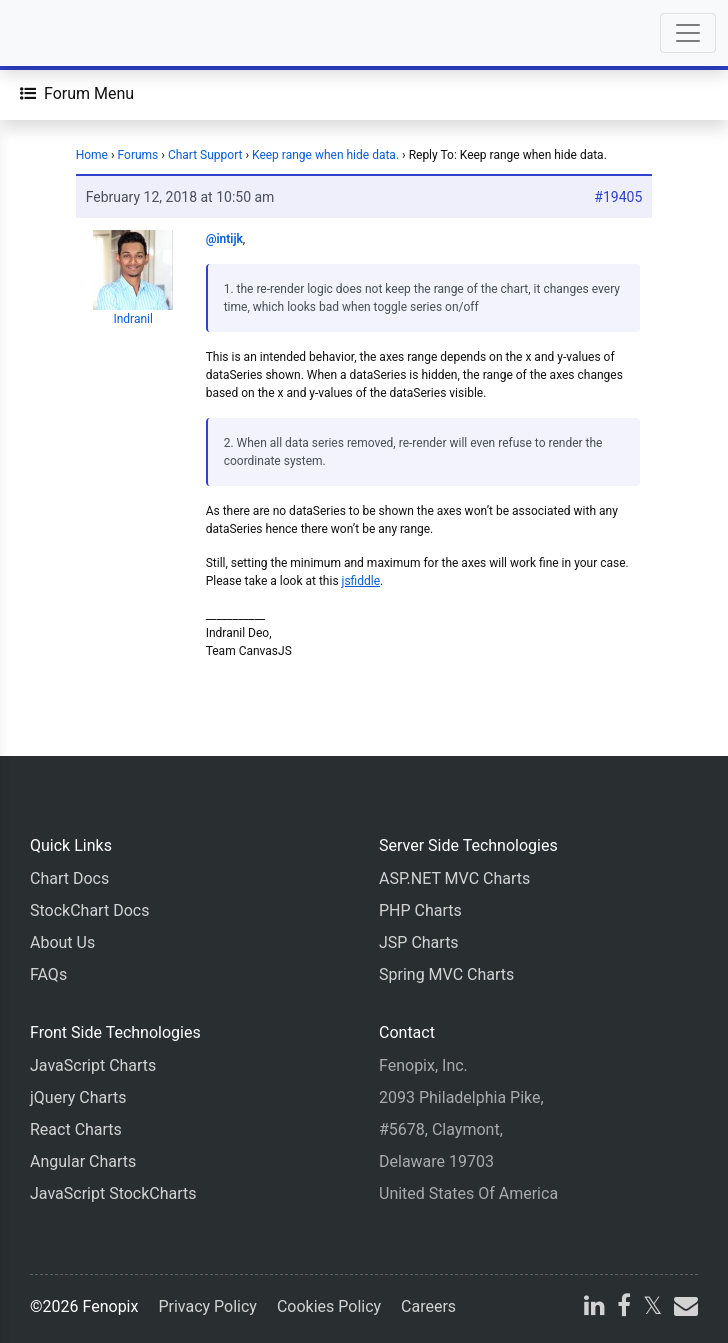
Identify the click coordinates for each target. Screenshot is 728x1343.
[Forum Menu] (77, 94)
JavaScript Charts (93, 1065)
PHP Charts (420, 910)
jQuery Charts (78, 1097)
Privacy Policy (207, 1306)
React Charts (76, 1129)
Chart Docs (69, 878)
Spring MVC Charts (446, 974)
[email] (684, 1308)
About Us (62, 942)
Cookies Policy (329, 1306)
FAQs (48, 974)
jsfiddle (361, 581)
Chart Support (205, 155)
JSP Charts (419, 942)
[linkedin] (594, 1308)
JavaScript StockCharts (113, 1193)
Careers (428, 1306)
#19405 (618, 197)
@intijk (224, 239)
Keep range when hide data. (325, 155)
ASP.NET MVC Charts (454, 878)
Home (92, 155)
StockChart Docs (89, 910)
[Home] (72, 33)
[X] (652, 1308)
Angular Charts (83, 1161)
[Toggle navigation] (688, 33)
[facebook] (624, 1308)
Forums (138, 155)
